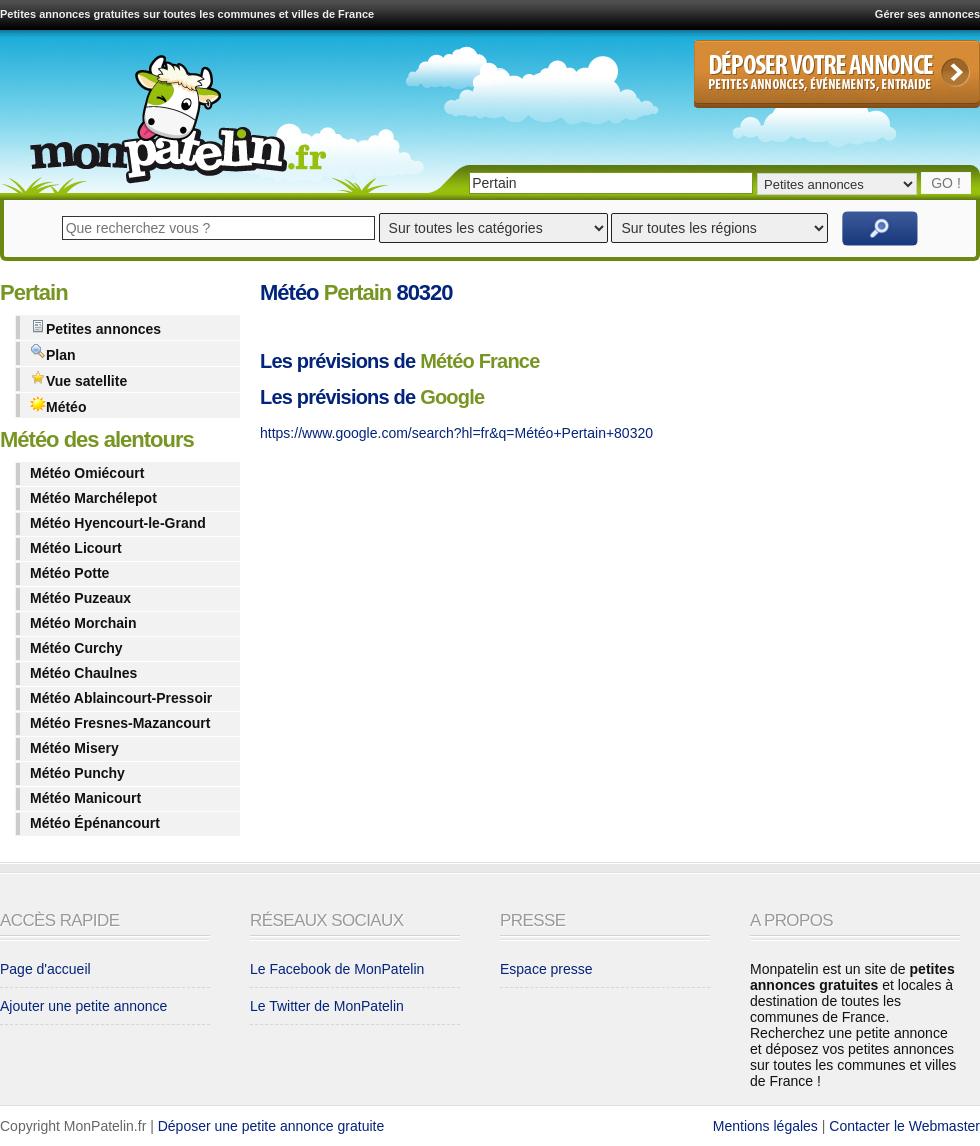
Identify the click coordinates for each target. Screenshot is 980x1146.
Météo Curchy (76, 648)
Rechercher (880, 228)
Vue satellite (78, 379)
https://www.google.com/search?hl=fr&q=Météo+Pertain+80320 (456, 433)
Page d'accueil (45, 969)
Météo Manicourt (85, 798)
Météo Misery (74, 748)
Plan (53, 353)
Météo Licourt (76, 548)
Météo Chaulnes (83, 673)
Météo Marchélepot (93, 498)
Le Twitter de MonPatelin (327, 1006)
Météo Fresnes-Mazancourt (120, 723)
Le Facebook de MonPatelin (337, 969)
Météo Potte (69, 573)
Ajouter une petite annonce (83, 1006)
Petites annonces (95, 327)
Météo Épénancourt (95, 823)
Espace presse (546, 969)
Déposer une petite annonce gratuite (271, 1126)
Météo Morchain (83, 623)
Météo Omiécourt (87, 473)
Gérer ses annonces (927, 14)
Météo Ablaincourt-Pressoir (121, 698)
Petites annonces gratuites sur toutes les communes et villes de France (187, 14)
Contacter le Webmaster (904, 1126)
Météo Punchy (77, 773)
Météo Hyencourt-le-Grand (118, 523)
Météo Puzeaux (80, 598)
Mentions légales (765, 1126)
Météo (58, 405)
